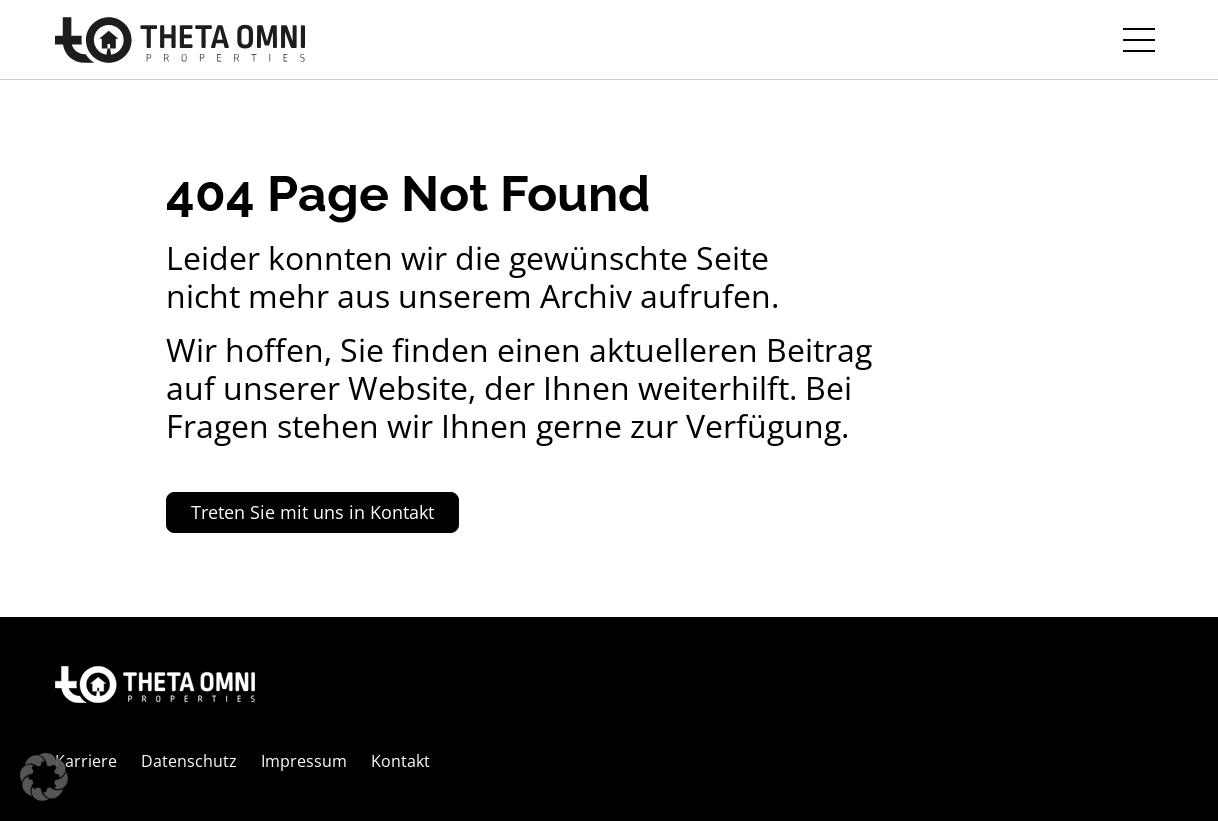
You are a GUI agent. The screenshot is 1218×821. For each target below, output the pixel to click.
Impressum (304, 761)
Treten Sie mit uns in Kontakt (312, 512)
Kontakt (400, 761)
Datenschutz (189, 761)
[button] (44, 777)
